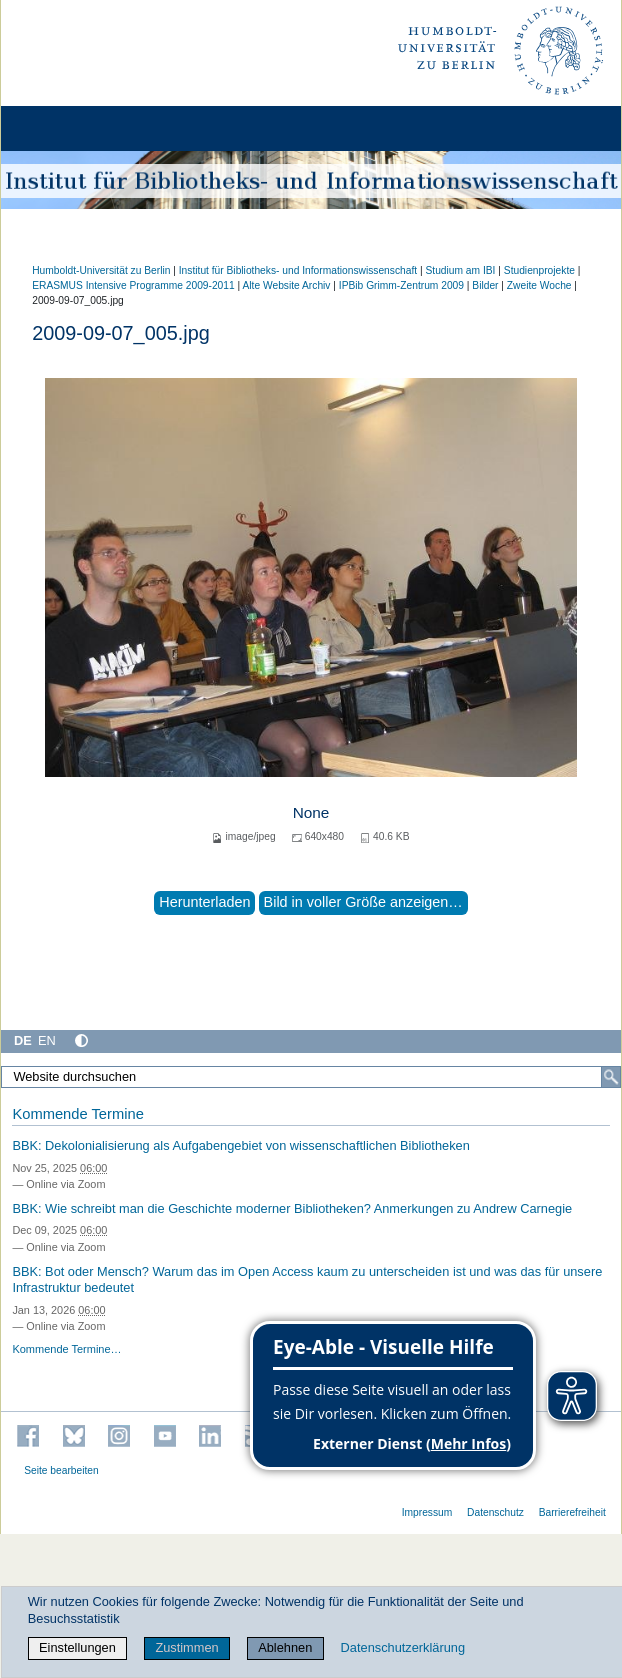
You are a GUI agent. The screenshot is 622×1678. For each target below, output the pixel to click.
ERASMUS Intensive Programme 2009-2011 (133, 285)
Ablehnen (285, 1647)
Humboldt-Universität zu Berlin (101, 270)
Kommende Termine (77, 1114)
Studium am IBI (460, 270)
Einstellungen (77, 1647)
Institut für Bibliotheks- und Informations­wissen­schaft (298, 270)
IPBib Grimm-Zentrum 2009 (401, 285)
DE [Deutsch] (23, 1040)
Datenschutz (495, 1512)
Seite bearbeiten (61, 1470)
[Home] (72, 128)
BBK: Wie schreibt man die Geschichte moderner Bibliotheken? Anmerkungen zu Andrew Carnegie (292, 1208)
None (311, 812)
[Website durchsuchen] (311, 1077)
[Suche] (611, 1077)
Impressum (427, 1512)
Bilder (485, 285)
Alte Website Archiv (287, 285)
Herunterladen (204, 902)
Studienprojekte (539, 270)
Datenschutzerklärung (403, 1647)
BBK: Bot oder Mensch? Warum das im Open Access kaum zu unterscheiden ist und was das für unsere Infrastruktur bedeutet (307, 1280)
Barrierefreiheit (572, 1512)
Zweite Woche (539, 285)
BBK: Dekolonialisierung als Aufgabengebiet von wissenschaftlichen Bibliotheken (240, 1145)
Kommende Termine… (66, 1349)
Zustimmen (186, 1647)
